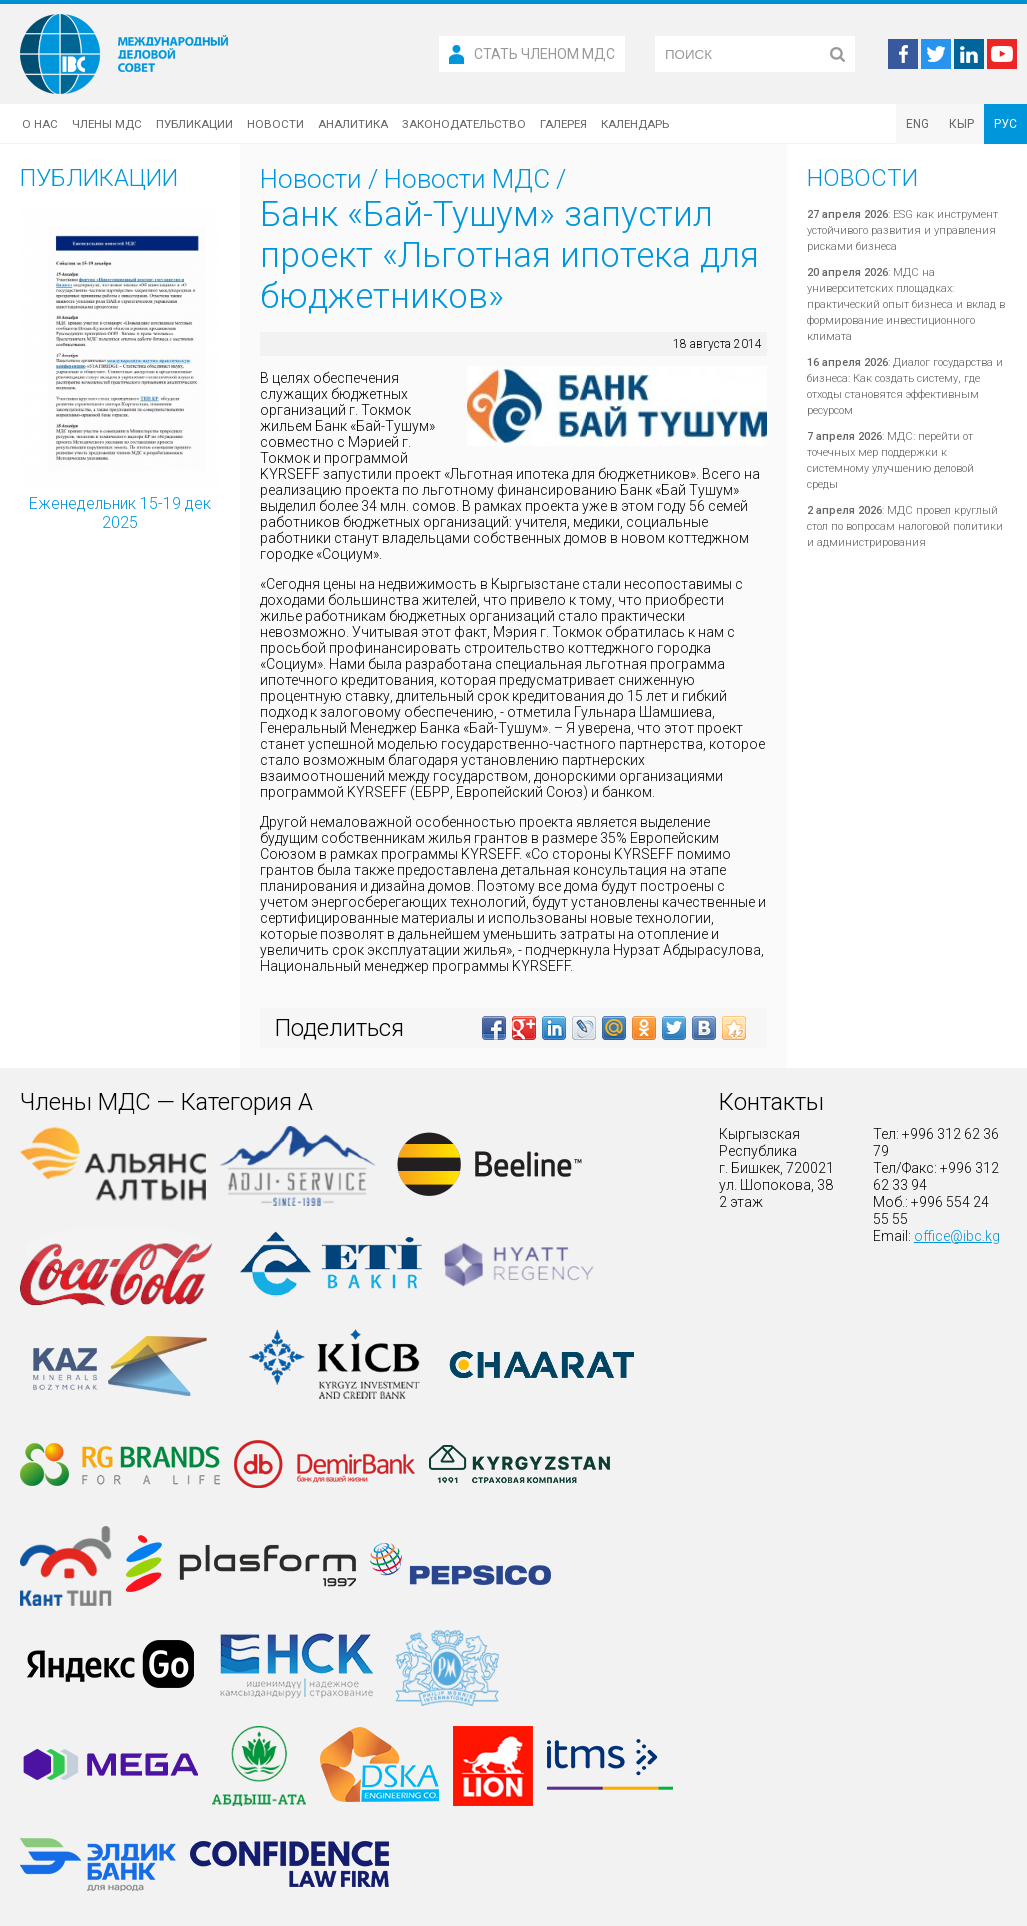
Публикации (194, 124)
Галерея (563, 124)
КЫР (961, 124)
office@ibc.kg (957, 1236)
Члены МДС (107, 124)
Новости (275, 124)
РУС (1005, 124)
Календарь (635, 124)
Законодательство (464, 124)
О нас (40, 124)
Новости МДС (467, 179)
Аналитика (353, 124)
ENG (917, 124)
